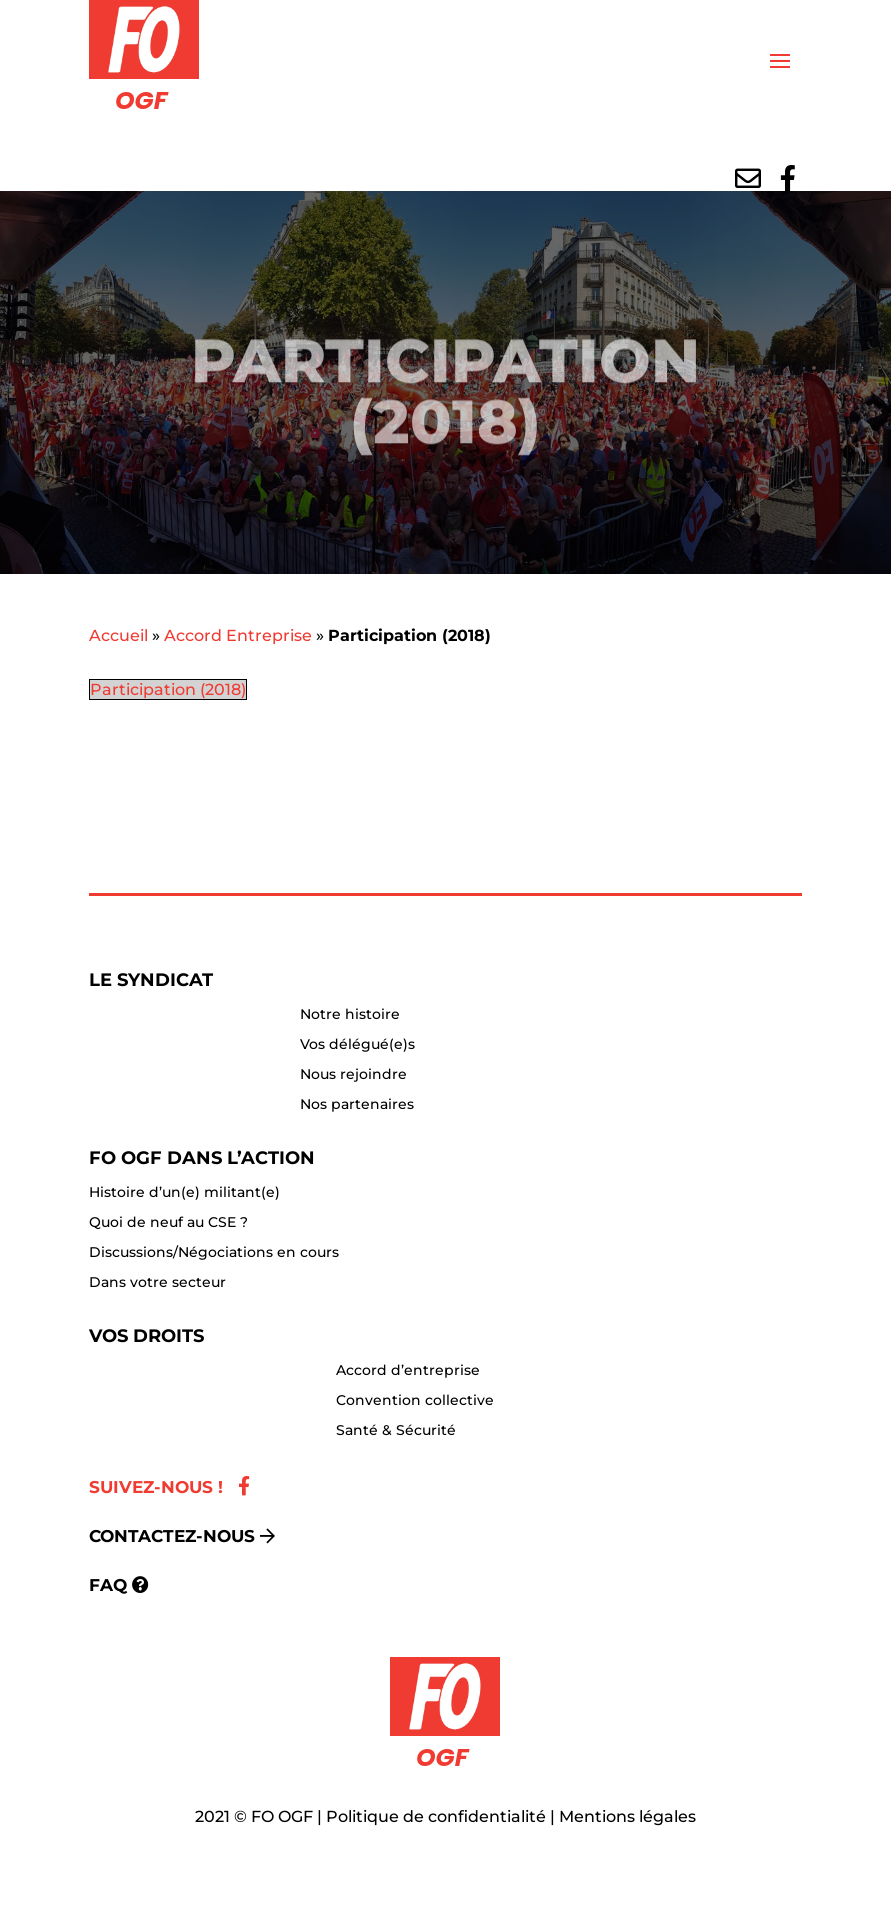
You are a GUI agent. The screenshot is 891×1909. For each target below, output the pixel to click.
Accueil (118, 635)
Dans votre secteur (157, 1283)
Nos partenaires (357, 1105)
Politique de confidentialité (436, 1816)
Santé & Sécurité (396, 1431)
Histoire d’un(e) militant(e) (184, 1193)
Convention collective (415, 1401)
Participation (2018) (168, 689)
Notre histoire (350, 1015)
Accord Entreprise (238, 635)
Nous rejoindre (353, 1075)
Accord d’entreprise (408, 1371)
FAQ (108, 1585)
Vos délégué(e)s (357, 1045)
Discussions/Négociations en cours (214, 1253)
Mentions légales (627, 1816)
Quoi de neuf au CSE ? (168, 1223)
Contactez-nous (172, 1536)
